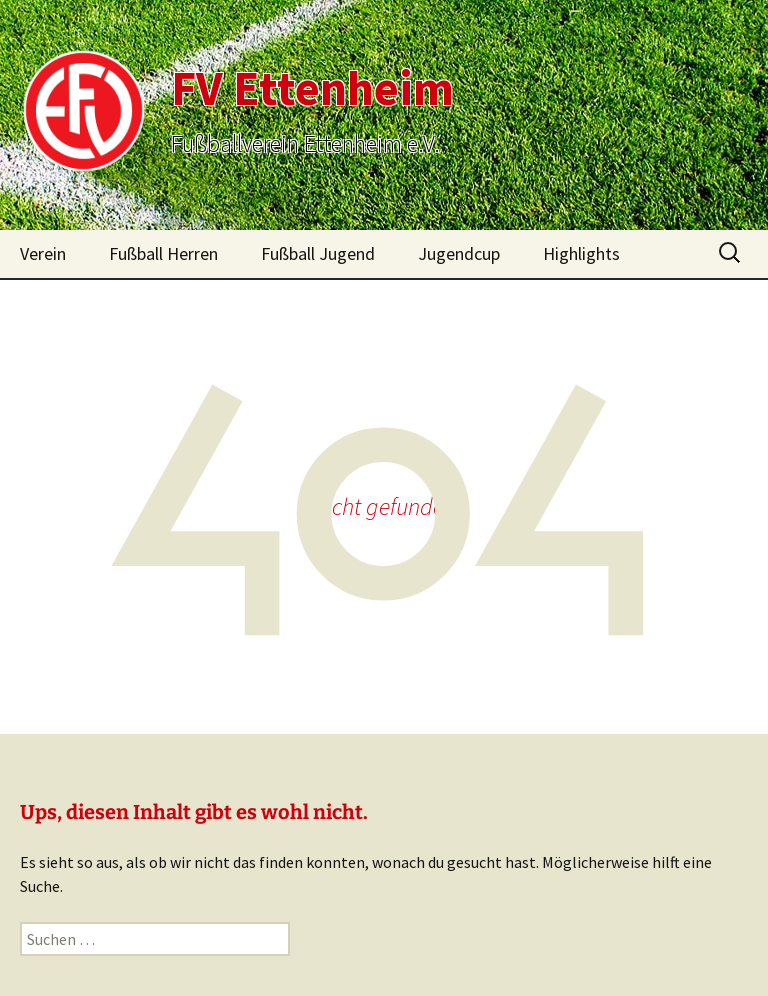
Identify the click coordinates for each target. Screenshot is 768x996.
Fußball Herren (163, 253)
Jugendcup (459, 253)
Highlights (581, 253)
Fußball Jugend (318, 253)
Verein (43, 253)
